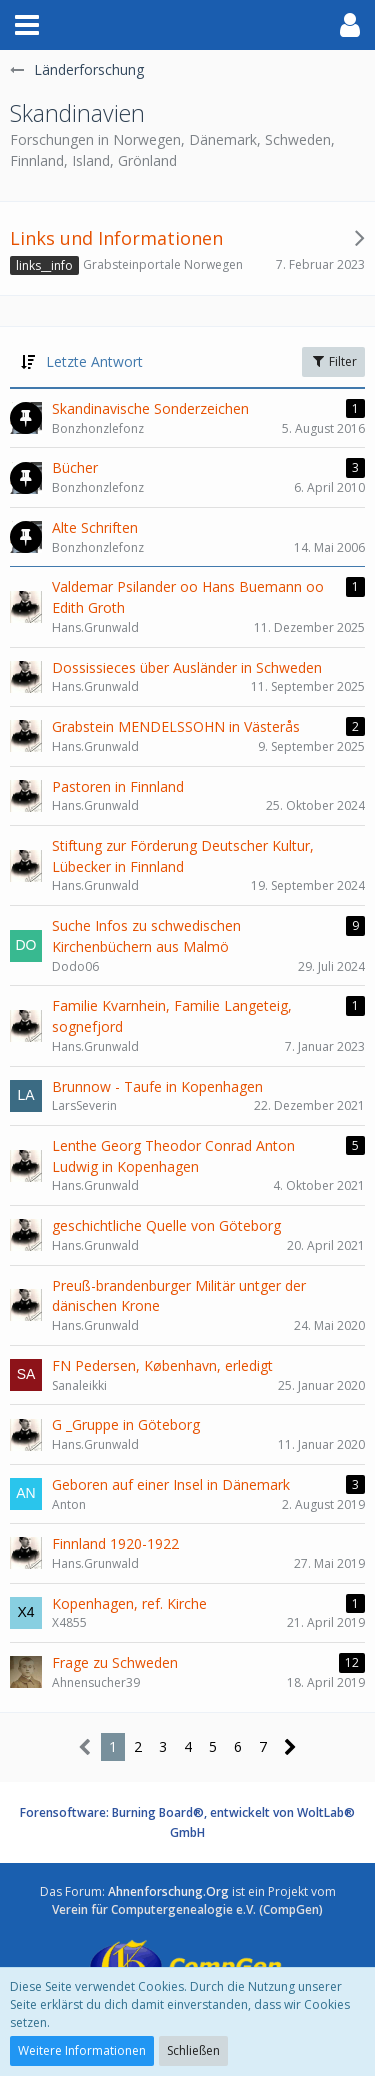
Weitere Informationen (82, 2050)
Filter (333, 361)
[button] (27, 25)
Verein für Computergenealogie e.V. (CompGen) (187, 1909)
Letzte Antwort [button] (94, 361)
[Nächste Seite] (290, 1747)
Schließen (193, 2050)
